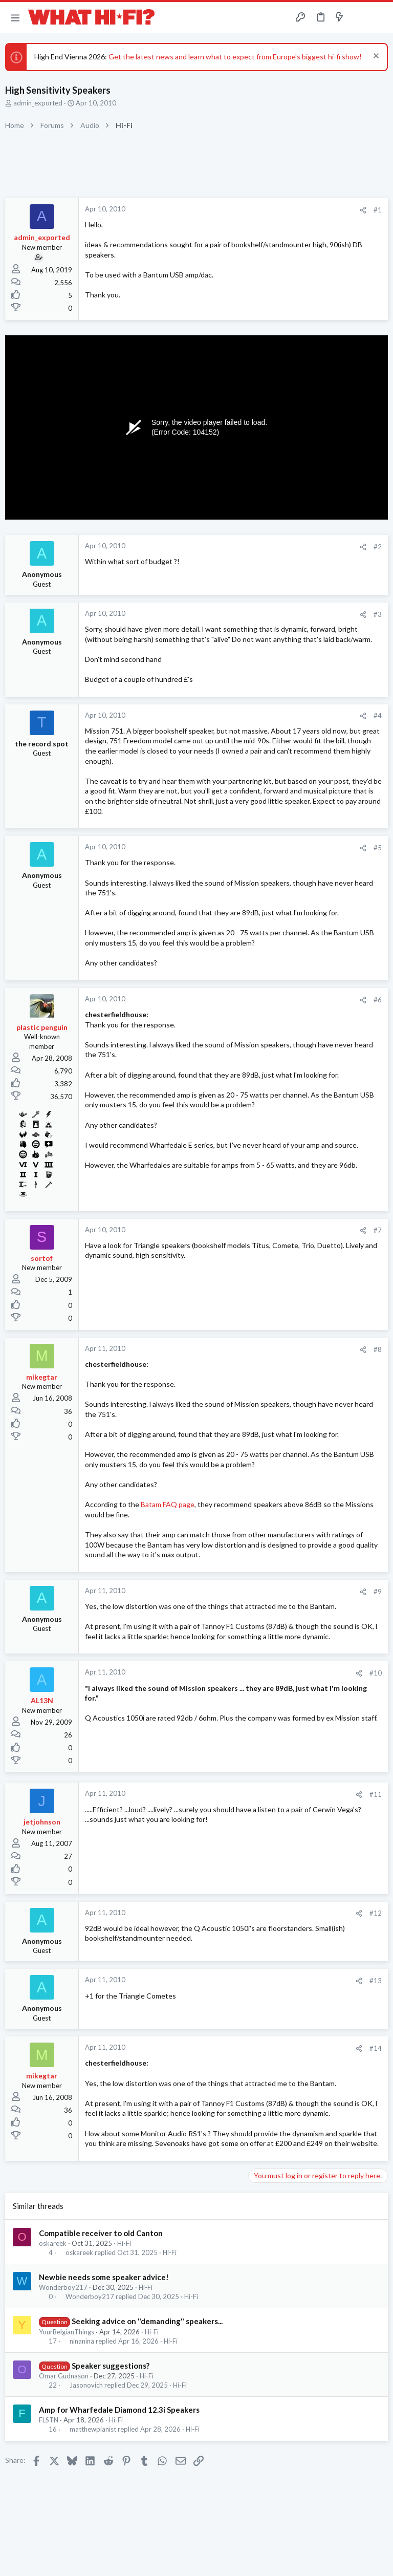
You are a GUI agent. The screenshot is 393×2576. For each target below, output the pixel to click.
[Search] (379, 18)
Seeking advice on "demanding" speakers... (147, 2321)
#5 (378, 848)
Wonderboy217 (63, 2287)
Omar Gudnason (64, 2376)
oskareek (53, 2243)
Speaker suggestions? (110, 2365)
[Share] (363, 210)
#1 (378, 210)
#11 (375, 1794)
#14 (375, 2048)
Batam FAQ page (167, 1504)
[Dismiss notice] (374, 57)
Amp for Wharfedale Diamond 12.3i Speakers (119, 2409)
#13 (375, 1981)
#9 (378, 1591)
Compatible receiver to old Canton (101, 2233)
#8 (378, 1349)
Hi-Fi (124, 2243)
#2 (378, 547)
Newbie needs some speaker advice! (104, 2277)
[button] (15, 17)
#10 (375, 1673)
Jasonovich (86, 2385)
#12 (375, 1913)
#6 (378, 1000)
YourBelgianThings (66, 2332)
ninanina (82, 2341)
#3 (378, 614)
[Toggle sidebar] (359, 17)
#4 (378, 716)
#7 (378, 1230)
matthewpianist (93, 2429)
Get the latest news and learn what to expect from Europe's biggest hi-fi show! (235, 56)
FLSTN (48, 2420)
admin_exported (37, 103)
